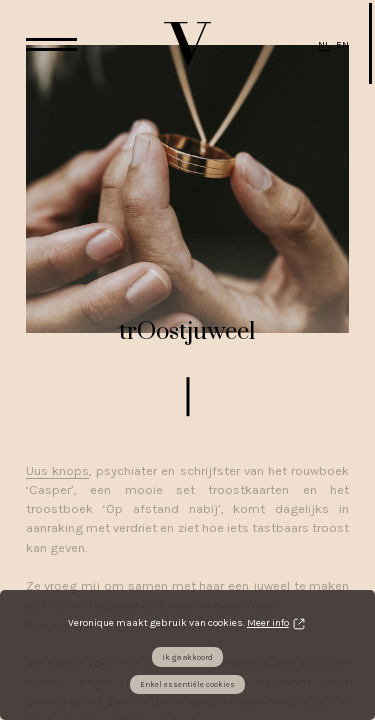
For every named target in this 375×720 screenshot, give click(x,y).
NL (324, 44)
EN (342, 44)
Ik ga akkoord (187, 657)
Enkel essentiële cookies (187, 684)
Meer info (268, 623)
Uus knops (57, 470)
